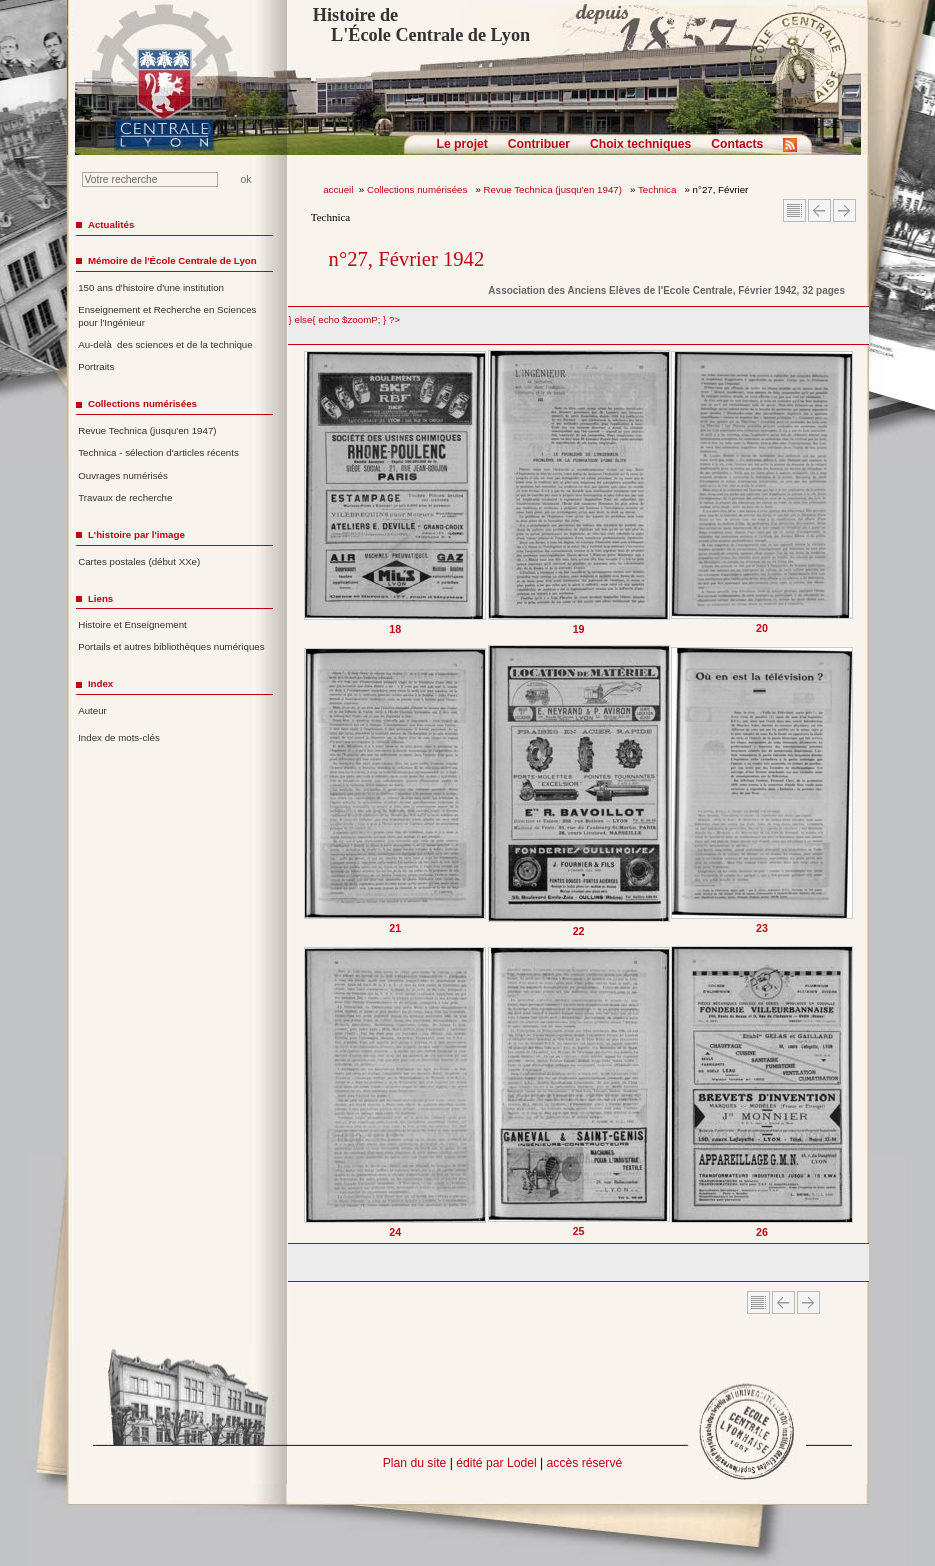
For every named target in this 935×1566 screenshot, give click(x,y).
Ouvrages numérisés (123, 475)
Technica (658, 189)
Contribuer (539, 144)
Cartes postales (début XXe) (139, 561)
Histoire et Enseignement (132, 624)
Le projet (462, 144)
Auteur (92, 710)
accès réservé (585, 1463)
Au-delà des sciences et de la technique (165, 344)
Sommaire (794, 210)
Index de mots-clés (119, 737)
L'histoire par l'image (136, 534)
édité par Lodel (496, 1463)
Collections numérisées (418, 189)
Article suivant (844, 210)
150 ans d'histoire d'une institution (151, 287)
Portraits (96, 366)
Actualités (111, 224)
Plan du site (415, 1463)
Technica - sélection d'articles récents (158, 452)
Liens (100, 598)
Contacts (737, 144)
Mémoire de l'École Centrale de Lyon (172, 260)
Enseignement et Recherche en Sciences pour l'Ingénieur (167, 316)
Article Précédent (819, 210)
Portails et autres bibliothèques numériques (171, 646)
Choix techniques (640, 144)
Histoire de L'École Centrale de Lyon (421, 25)
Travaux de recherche (125, 497)
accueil (338, 189)
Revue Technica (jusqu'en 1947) (554, 189)
